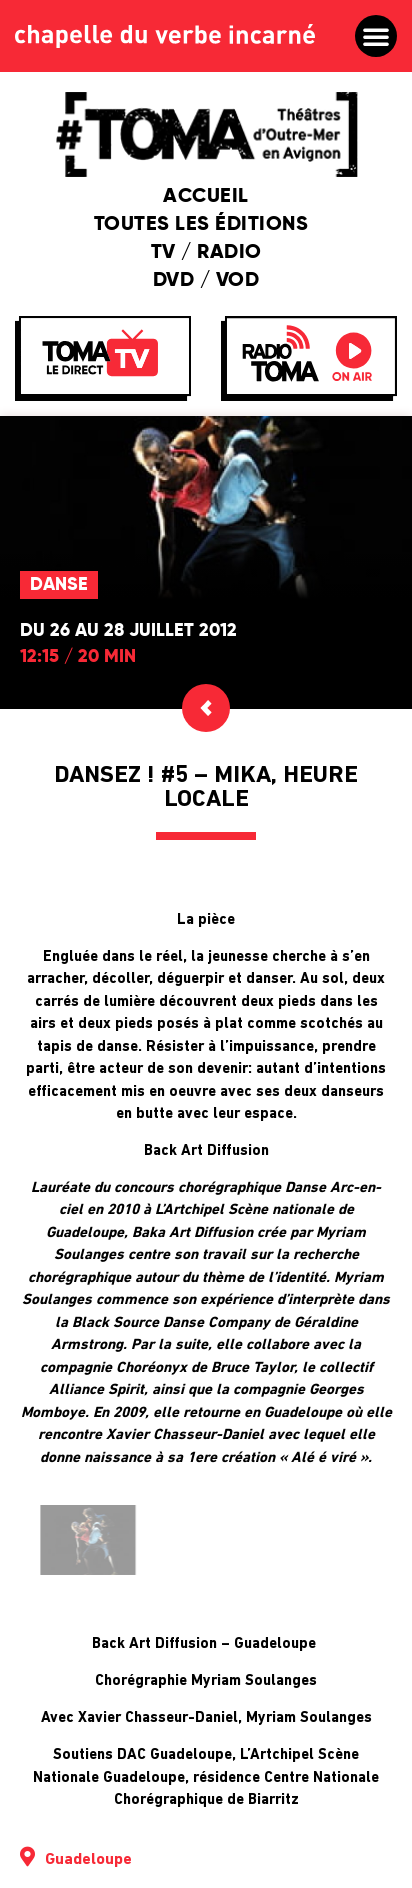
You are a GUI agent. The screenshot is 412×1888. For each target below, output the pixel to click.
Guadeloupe (88, 1860)
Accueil (206, 197)
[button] (376, 36)
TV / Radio (206, 253)
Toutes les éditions (206, 225)
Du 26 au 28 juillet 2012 (128, 631)
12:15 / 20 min (78, 657)
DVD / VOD (206, 281)
